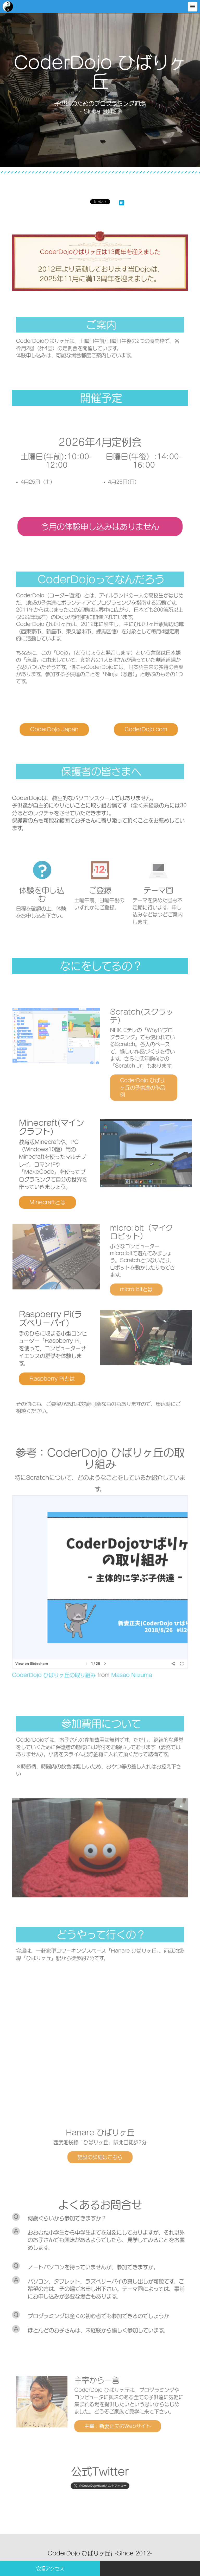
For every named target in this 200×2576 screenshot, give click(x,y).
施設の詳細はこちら (100, 2152)
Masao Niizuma (122, 1637)
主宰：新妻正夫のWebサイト (112, 2418)
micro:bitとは (126, 1282)
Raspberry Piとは (67, 1369)
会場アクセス (50, 2568)
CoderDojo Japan (68, 727)
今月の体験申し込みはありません (100, 524)
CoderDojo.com (131, 727)
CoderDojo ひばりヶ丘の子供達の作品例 (130, 1076)
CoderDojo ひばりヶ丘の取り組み (68, 1637)
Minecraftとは (63, 1191)
